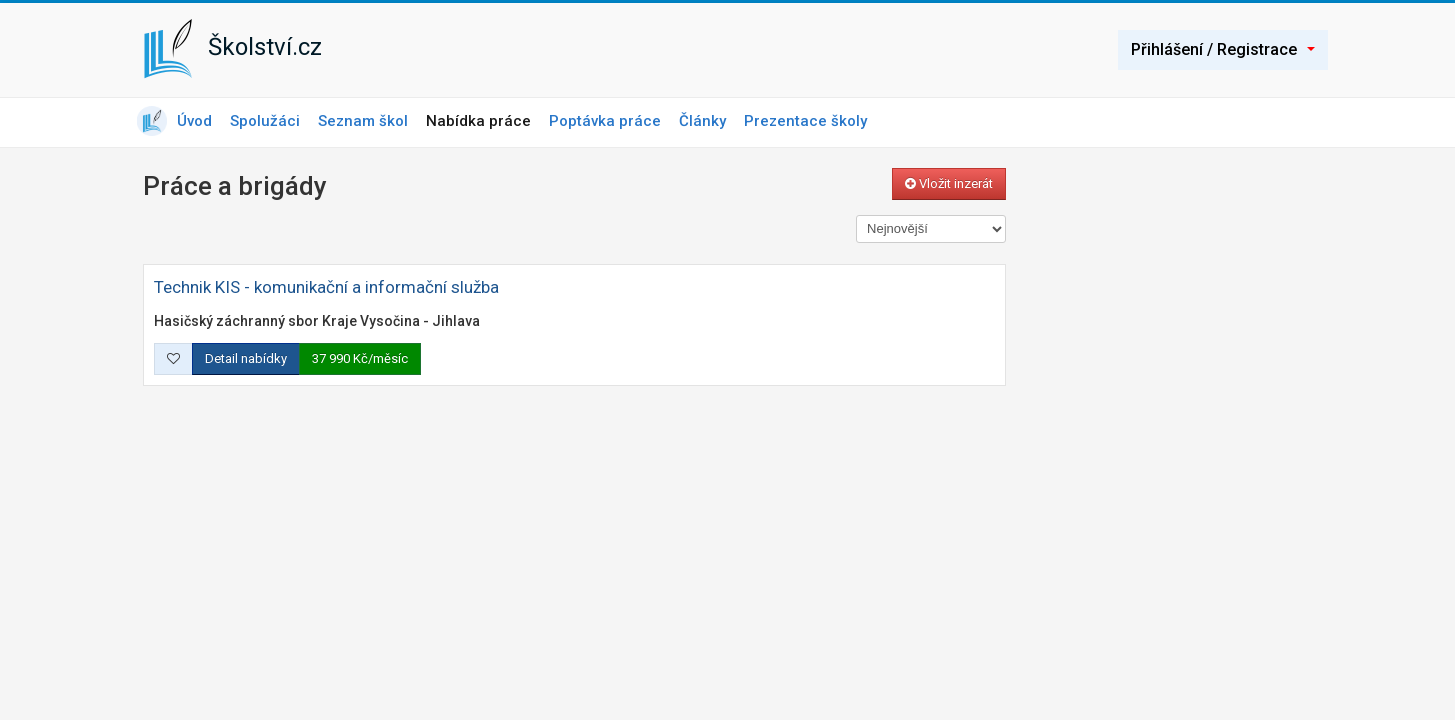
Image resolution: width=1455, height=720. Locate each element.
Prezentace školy (805, 121)
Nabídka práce (478, 121)
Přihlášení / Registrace (1223, 49)
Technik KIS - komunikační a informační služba (326, 287)
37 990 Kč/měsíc (360, 358)
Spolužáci (265, 121)
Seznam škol (363, 121)
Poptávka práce (605, 121)
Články (702, 121)
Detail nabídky (246, 358)
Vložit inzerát (949, 183)
